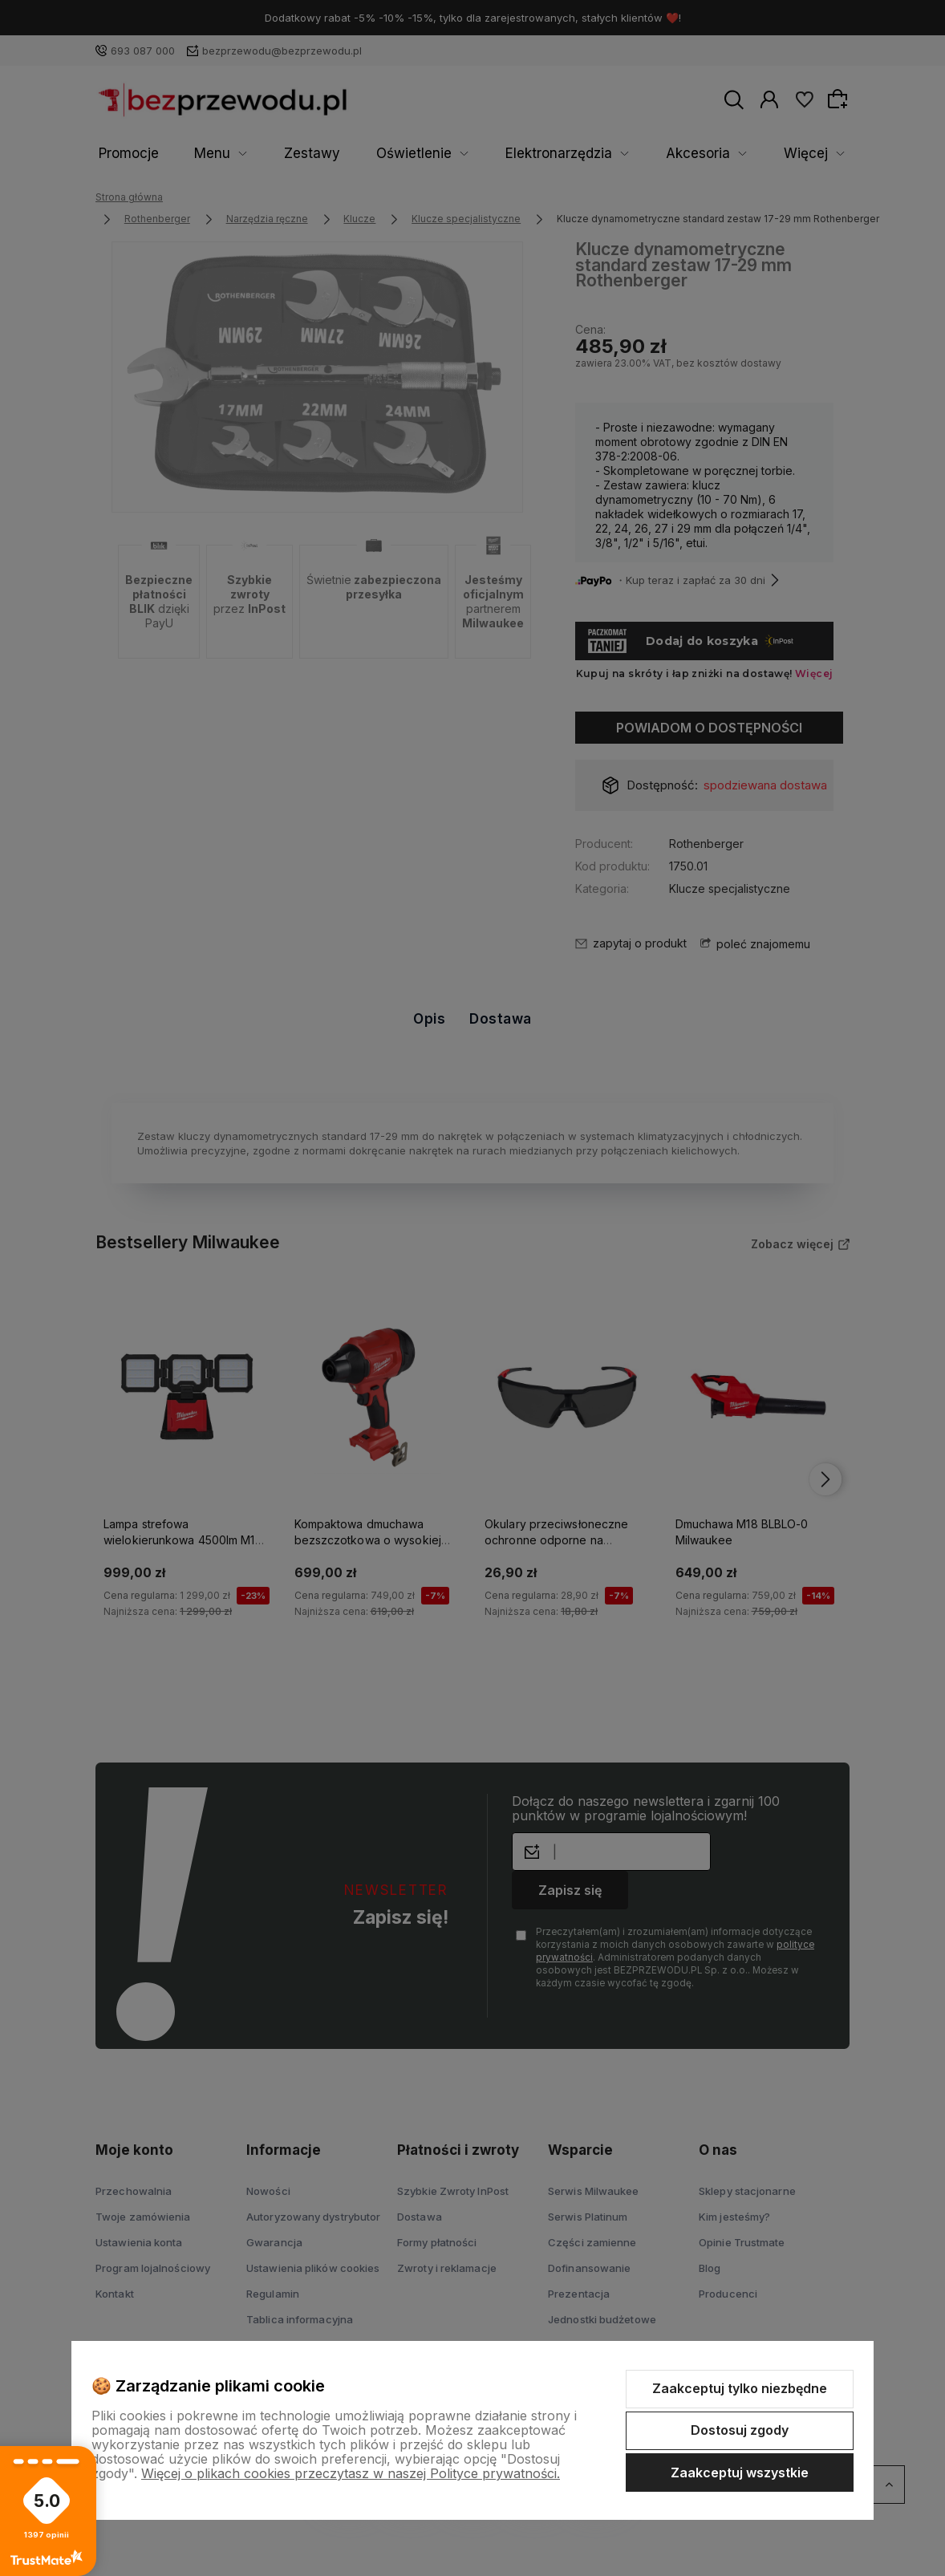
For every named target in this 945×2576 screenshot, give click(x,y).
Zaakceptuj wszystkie (740, 2472)
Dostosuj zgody (740, 2430)
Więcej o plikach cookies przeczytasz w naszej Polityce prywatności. (350, 2473)
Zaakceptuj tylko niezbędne (739, 2388)
